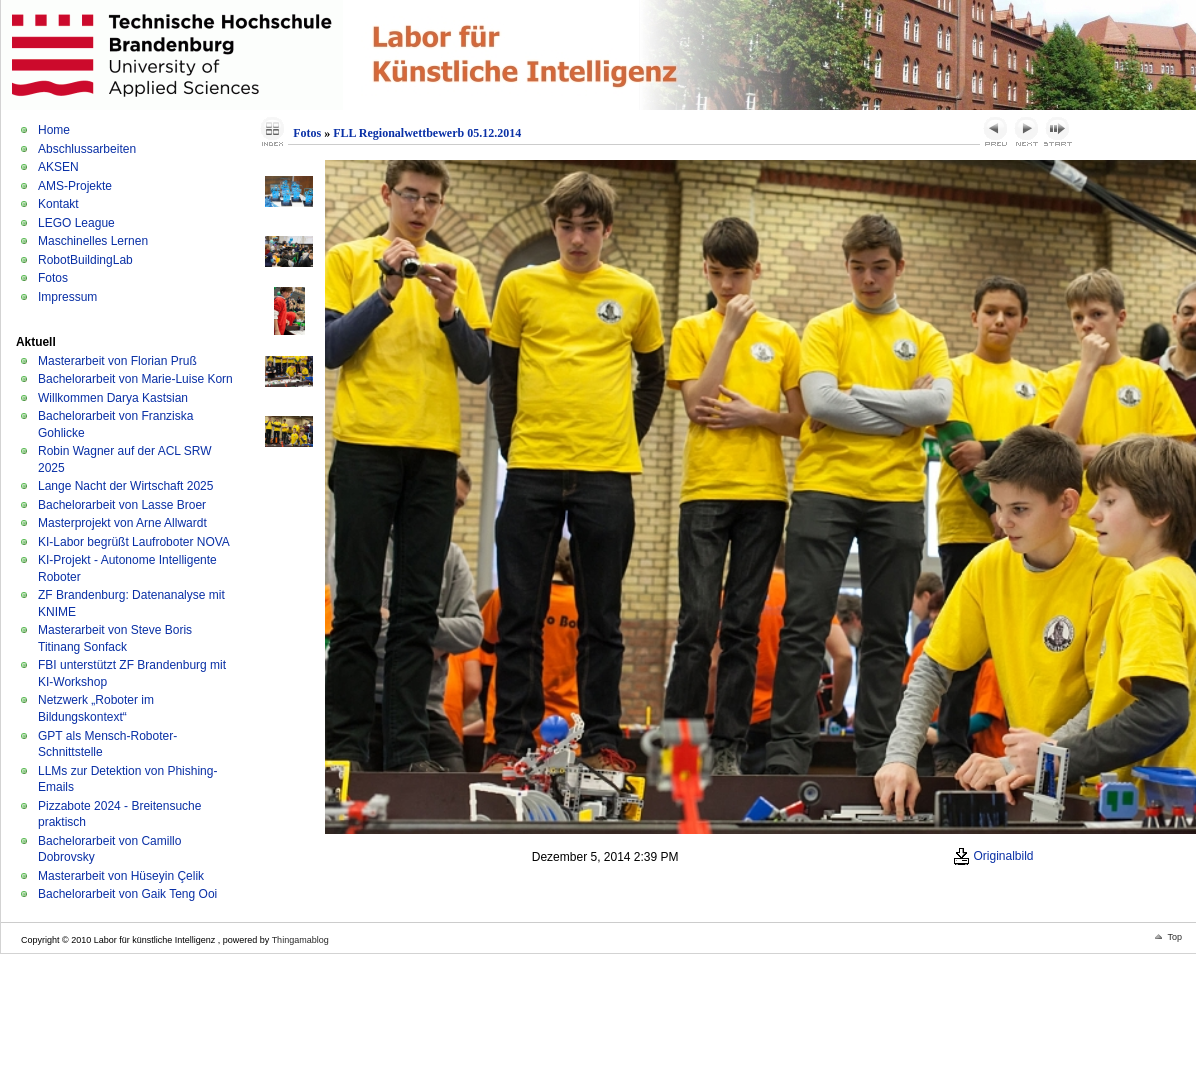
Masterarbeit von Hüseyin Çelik (121, 876)
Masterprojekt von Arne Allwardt (122, 523)
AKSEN (58, 167)
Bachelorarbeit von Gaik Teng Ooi (127, 894)
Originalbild (993, 856)
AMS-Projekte (75, 186)
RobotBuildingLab (85, 260)
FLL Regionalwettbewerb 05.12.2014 (427, 133)
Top (1174, 937)
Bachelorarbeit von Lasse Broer (122, 505)
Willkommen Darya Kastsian (113, 398)
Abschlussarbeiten (87, 149)
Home (54, 130)
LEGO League (76, 223)
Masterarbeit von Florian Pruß (117, 361)
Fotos (53, 278)
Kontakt (58, 204)
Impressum (67, 297)
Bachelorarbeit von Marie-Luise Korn (135, 379)
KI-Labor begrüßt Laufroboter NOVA (134, 542)
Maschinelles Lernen (93, 241)
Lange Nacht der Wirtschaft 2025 (125, 486)
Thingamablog (300, 940)
